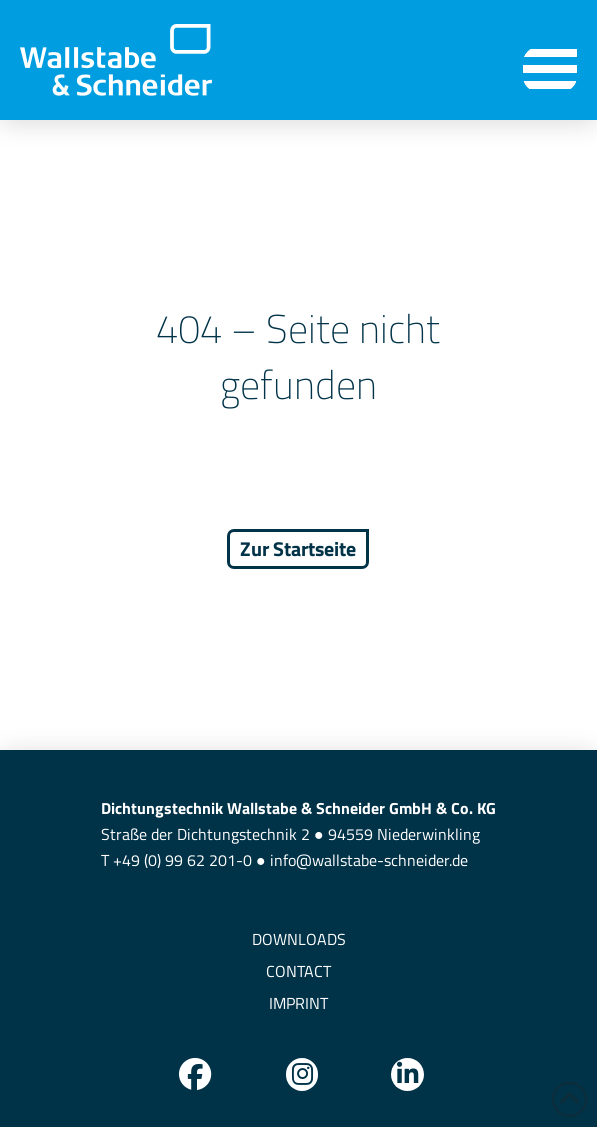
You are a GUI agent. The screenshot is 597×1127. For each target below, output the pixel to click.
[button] (550, 69)
